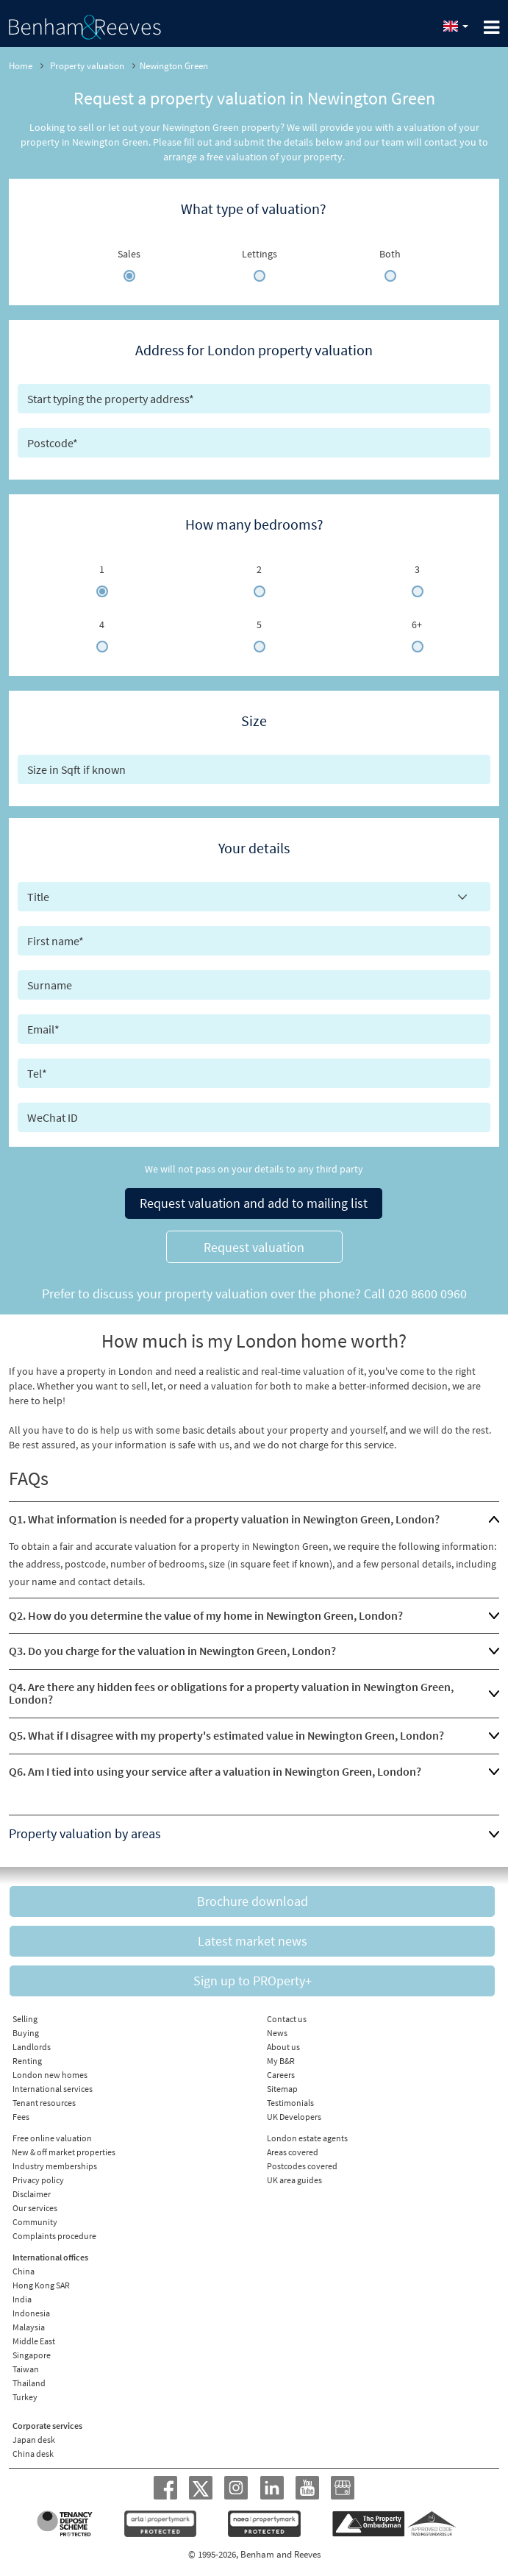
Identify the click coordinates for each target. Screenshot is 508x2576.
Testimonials (290, 2102)
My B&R (281, 2060)
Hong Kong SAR (41, 2285)
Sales (129, 253)
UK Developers (294, 2116)
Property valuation (87, 66)
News (277, 2032)
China (23, 2271)
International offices (50, 2257)
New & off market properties (63, 2151)
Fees (20, 2116)
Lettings (259, 253)
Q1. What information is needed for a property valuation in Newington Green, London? (224, 1519)
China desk (33, 2453)
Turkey (24, 2396)
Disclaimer (31, 2193)
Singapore (31, 2354)
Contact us (287, 2018)
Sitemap (282, 2088)
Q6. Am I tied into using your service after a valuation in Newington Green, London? (215, 1771)
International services (52, 2088)
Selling (24, 2018)
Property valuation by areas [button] (85, 1833)
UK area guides (294, 2179)
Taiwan (25, 2368)
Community (34, 2221)
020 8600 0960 (427, 1293)
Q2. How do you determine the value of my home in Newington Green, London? (206, 1615)
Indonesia (31, 2313)
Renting (27, 2060)
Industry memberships (54, 2165)
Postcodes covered (302, 2165)
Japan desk (33, 2439)
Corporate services (47, 2425)
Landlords (31, 2046)
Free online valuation (52, 2137)
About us (283, 2046)
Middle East (33, 2340)
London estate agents (307, 2137)
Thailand (29, 2382)
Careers (281, 2074)
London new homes (49, 2074)
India (22, 2299)
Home (20, 66)
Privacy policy (38, 2179)
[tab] (254, 1519)
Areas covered (292, 2151)
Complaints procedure (54, 2235)
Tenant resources (44, 2102)
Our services (34, 2207)
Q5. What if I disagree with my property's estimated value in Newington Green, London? (226, 1735)
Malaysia (28, 2327)
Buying (25, 2032)
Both (390, 253)
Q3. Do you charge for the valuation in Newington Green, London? (172, 1650)
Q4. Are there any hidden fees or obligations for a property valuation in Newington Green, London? (231, 1693)
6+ (417, 624)
